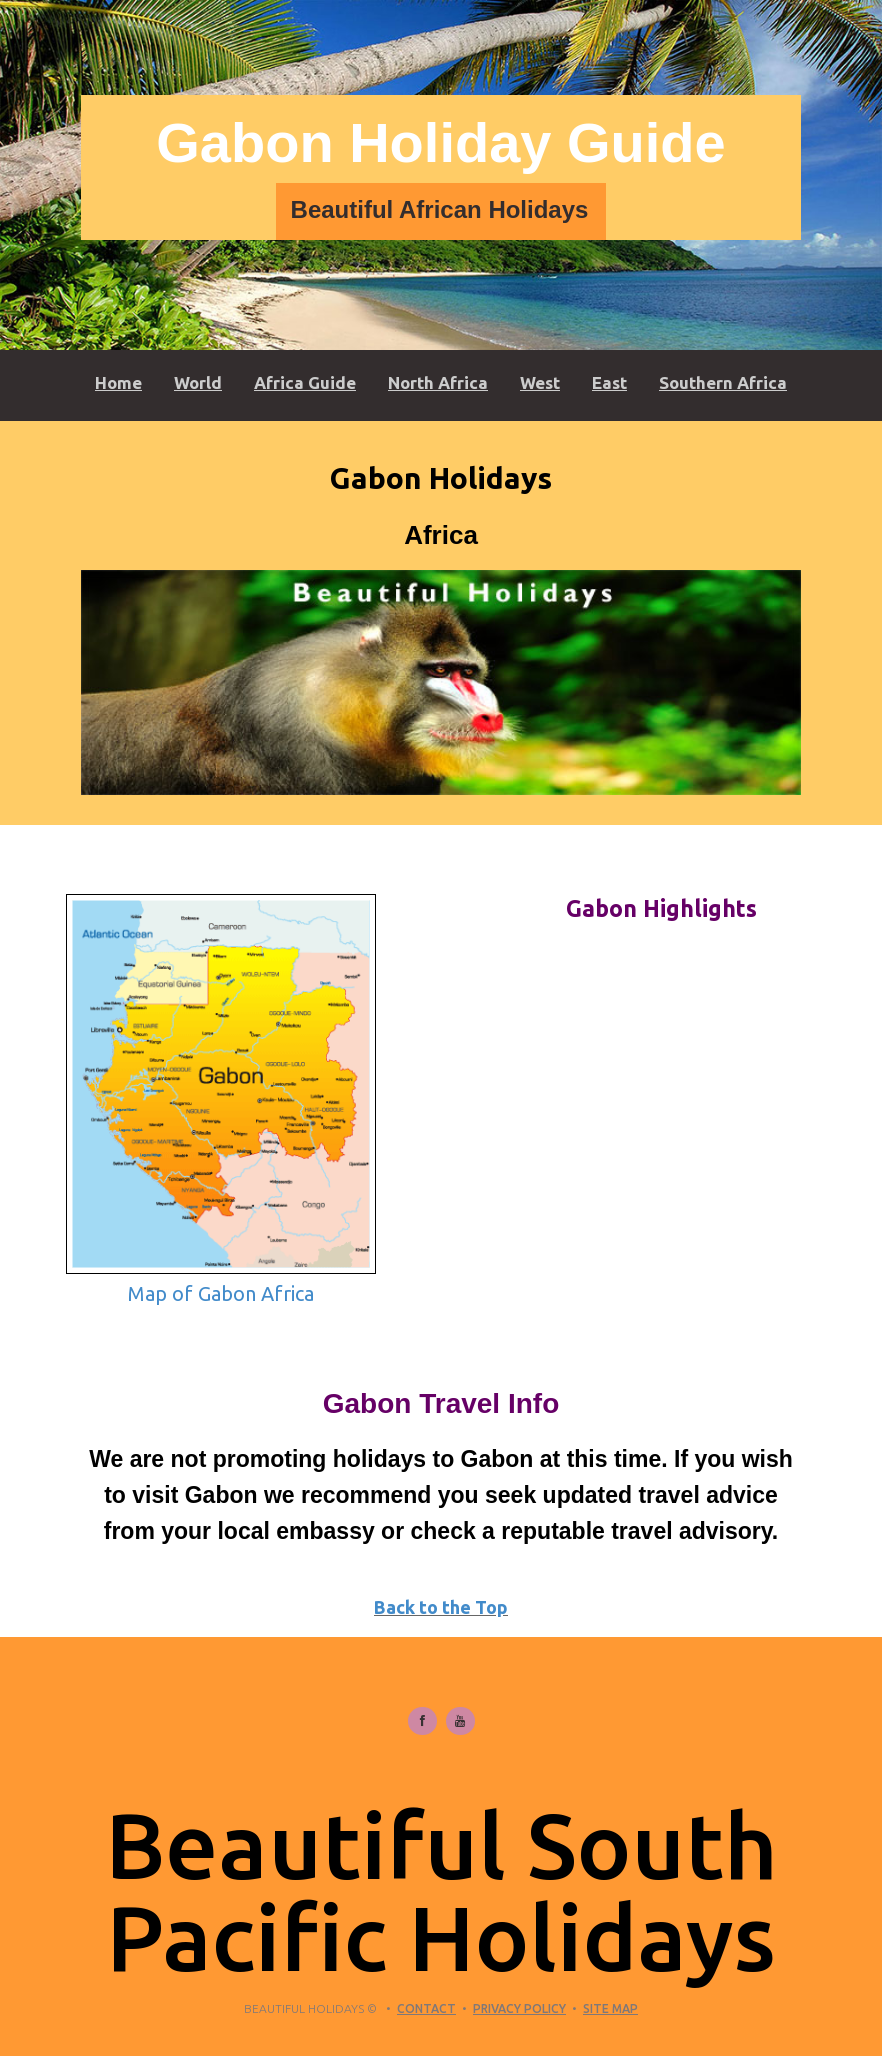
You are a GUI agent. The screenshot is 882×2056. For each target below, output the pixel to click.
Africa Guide (305, 382)
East (609, 382)
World (198, 382)
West (540, 382)
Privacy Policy (519, 2008)
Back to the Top (441, 1607)
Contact (426, 2008)
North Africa (438, 382)
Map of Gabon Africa (221, 1293)
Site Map (610, 2008)
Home (118, 382)
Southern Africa (723, 382)
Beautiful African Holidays (440, 209)
